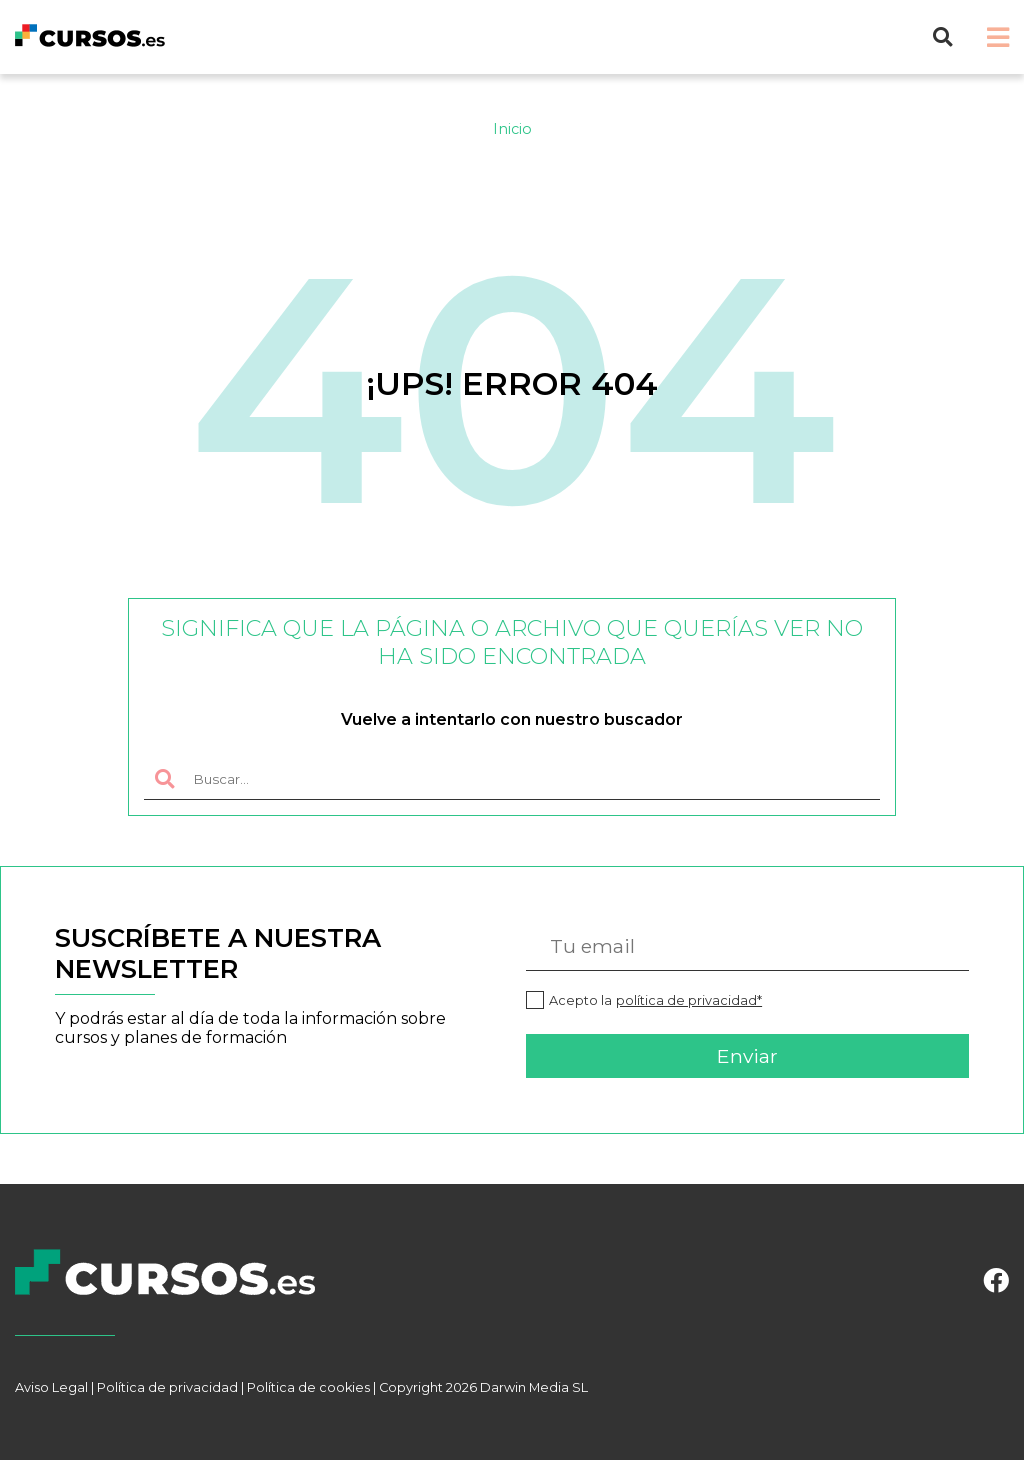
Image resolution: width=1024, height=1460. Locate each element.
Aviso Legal (51, 1387)
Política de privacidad (167, 1387)
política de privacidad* (689, 1000)
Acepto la (655, 1000)
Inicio (512, 129)
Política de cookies (308, 1387)
